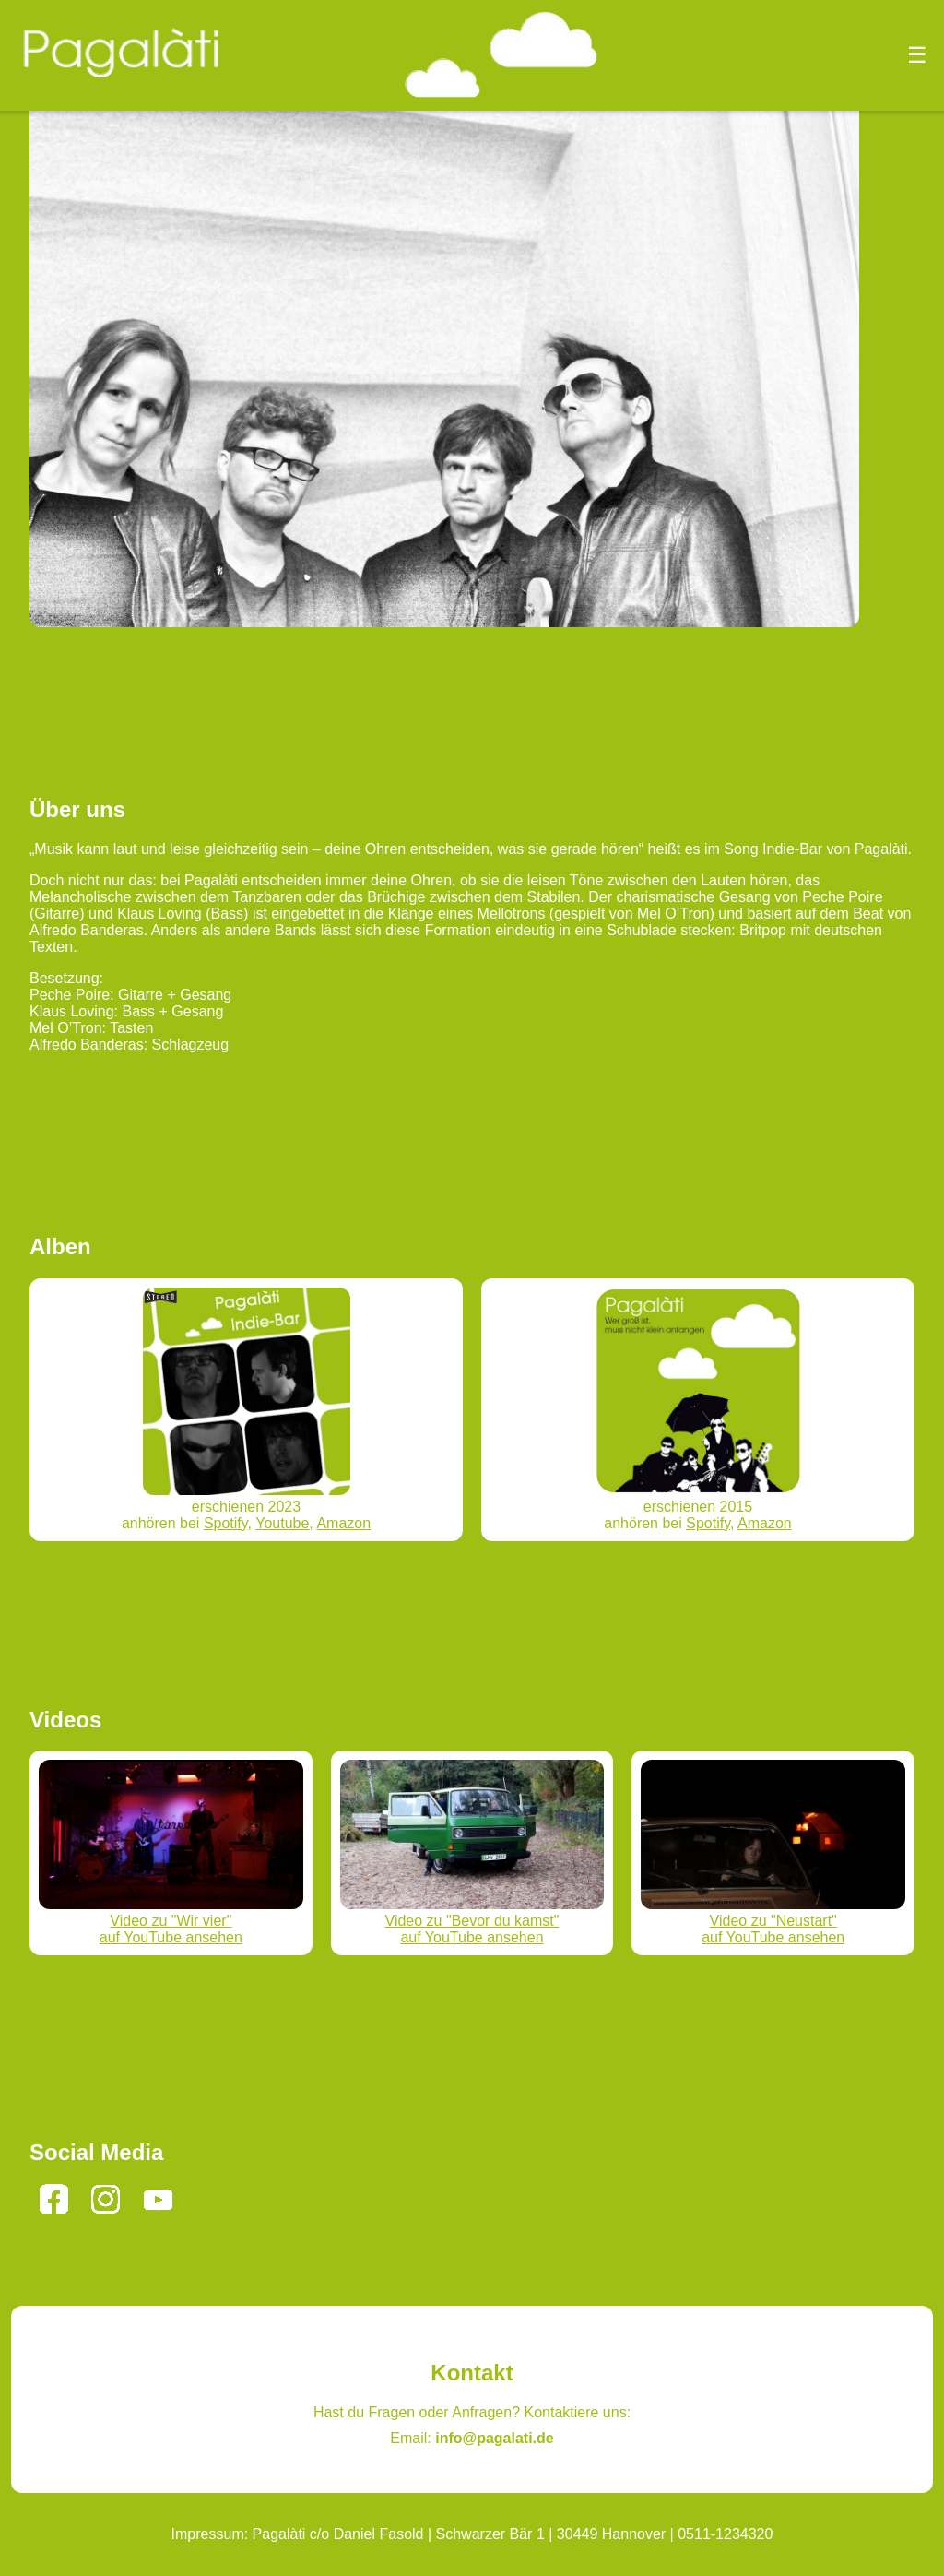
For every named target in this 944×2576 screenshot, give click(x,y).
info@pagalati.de (494, 2438)
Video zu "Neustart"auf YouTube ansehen (773, 1920)
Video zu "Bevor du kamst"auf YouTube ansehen (472, 1920)
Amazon (343, 1523)
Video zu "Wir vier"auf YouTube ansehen (171, 1920)
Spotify (226, 1523)
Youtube (282, 1523)
